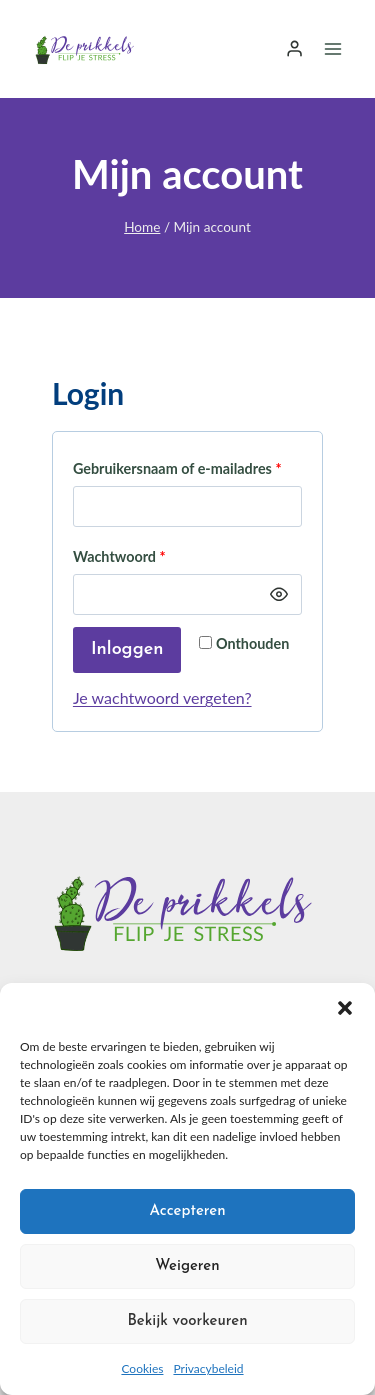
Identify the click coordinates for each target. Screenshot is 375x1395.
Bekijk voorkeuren (187, 1321)
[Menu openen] (332, 48)
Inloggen (127, 649)
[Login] (294, 49)
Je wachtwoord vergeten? (162, 697)
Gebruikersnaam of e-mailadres (182, 469)
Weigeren (187, 1266)
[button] (345, 1008)
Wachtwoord (124, 557)
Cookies (142, 1368)
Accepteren (187, 1211)
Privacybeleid (208, 1368)
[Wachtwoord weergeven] (279, 595)
